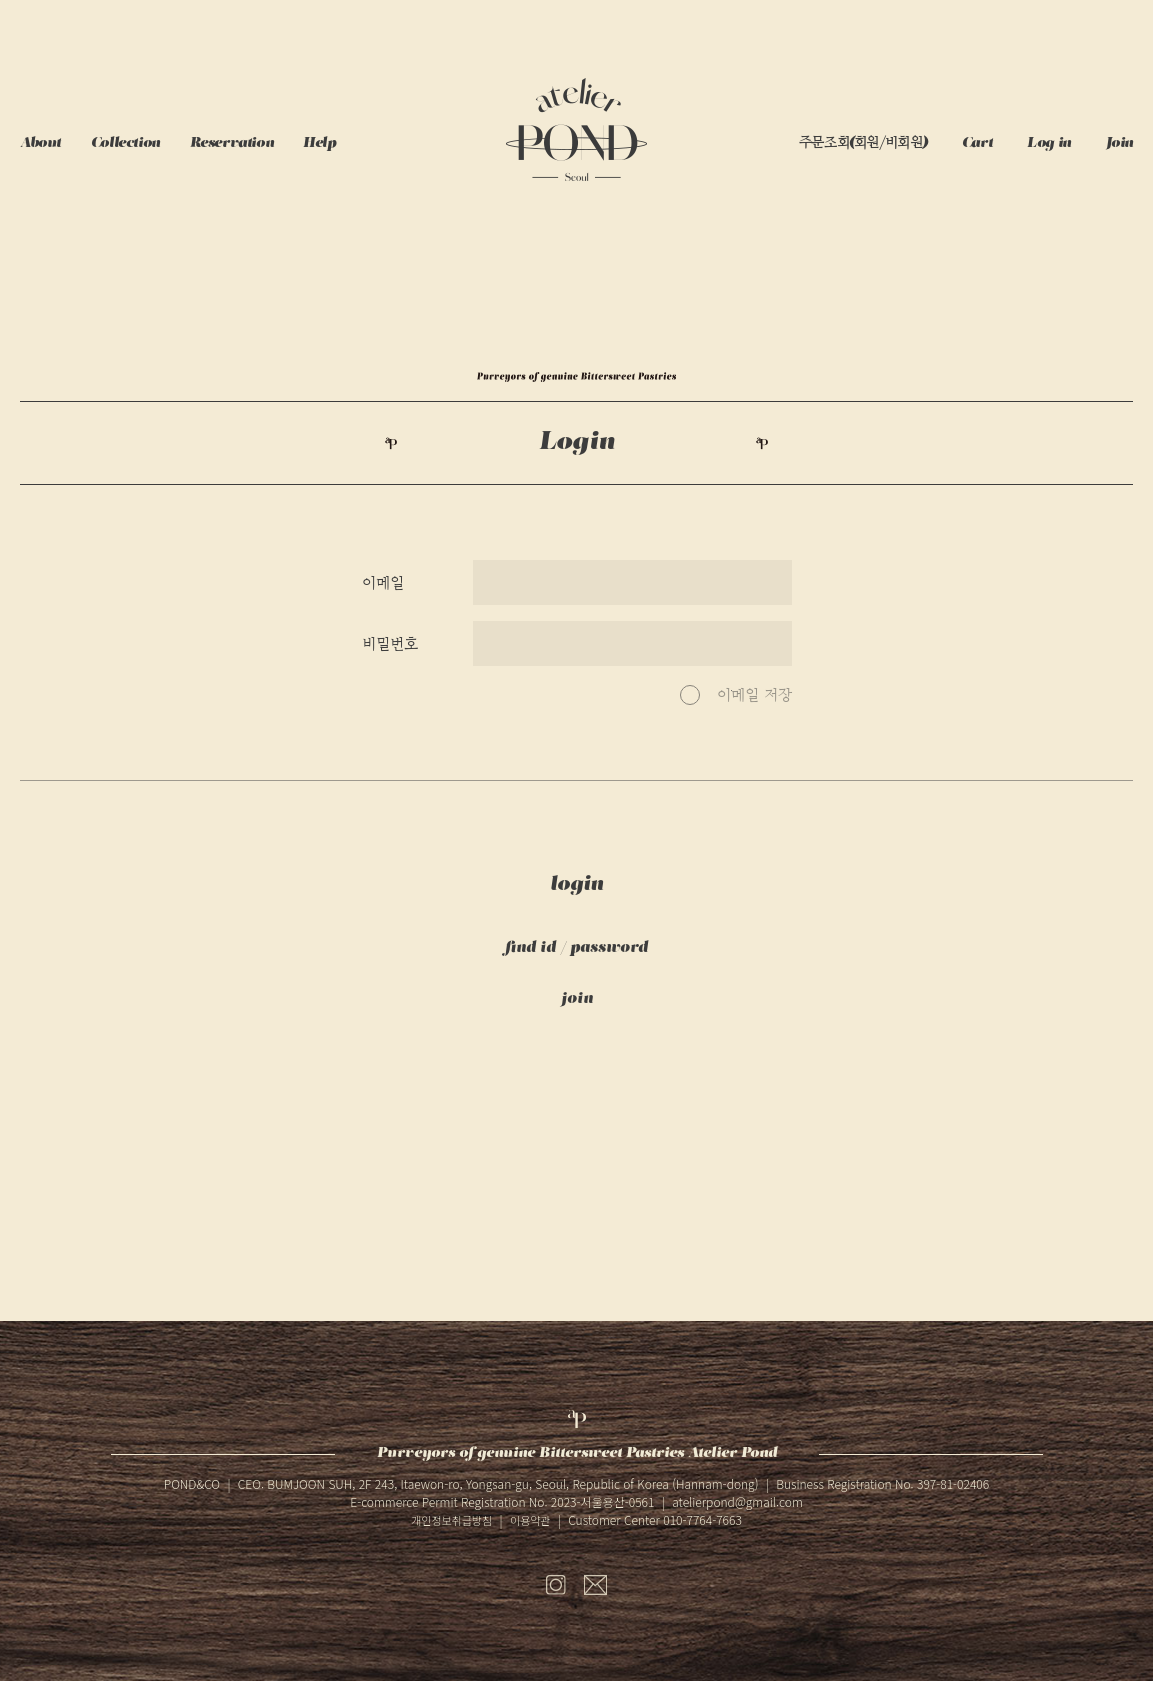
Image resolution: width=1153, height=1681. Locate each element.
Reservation (231, 143)
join (577, 999)
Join (1119, 143)
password (609, 948)
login (576, 885)
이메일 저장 (754, 694)
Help (319, 143)
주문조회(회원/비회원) (863, 143)
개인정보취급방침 (451, 1520)
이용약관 (530, 1520)
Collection (125, 143)
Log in (1048, 143)
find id (530, 948)
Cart (977, 143)
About (40, 143)
